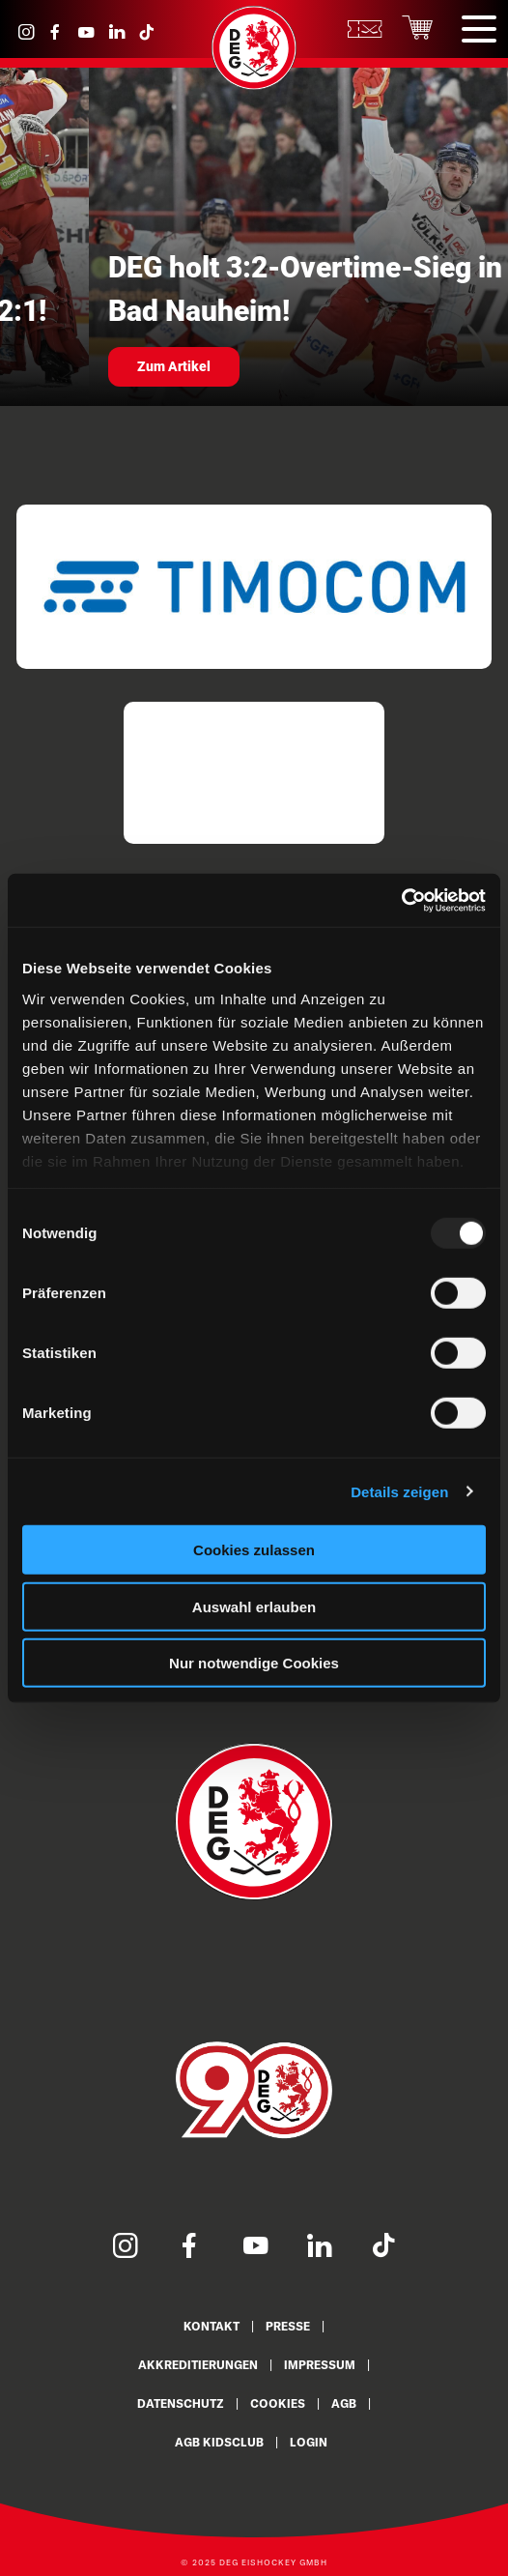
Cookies (277, 2403)
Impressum (319, 2365)
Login (308, 2442)
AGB (343, 2403)
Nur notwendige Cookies (254, 1663)
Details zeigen (399, 1491)
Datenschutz (180, 2403)
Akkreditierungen (198, 2365)
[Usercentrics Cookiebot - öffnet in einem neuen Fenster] (401, 899)
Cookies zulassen (254, 1550)
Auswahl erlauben (254, 1606)
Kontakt (211, 2326)
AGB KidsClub (219, 2442)
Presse (288, 2326)
